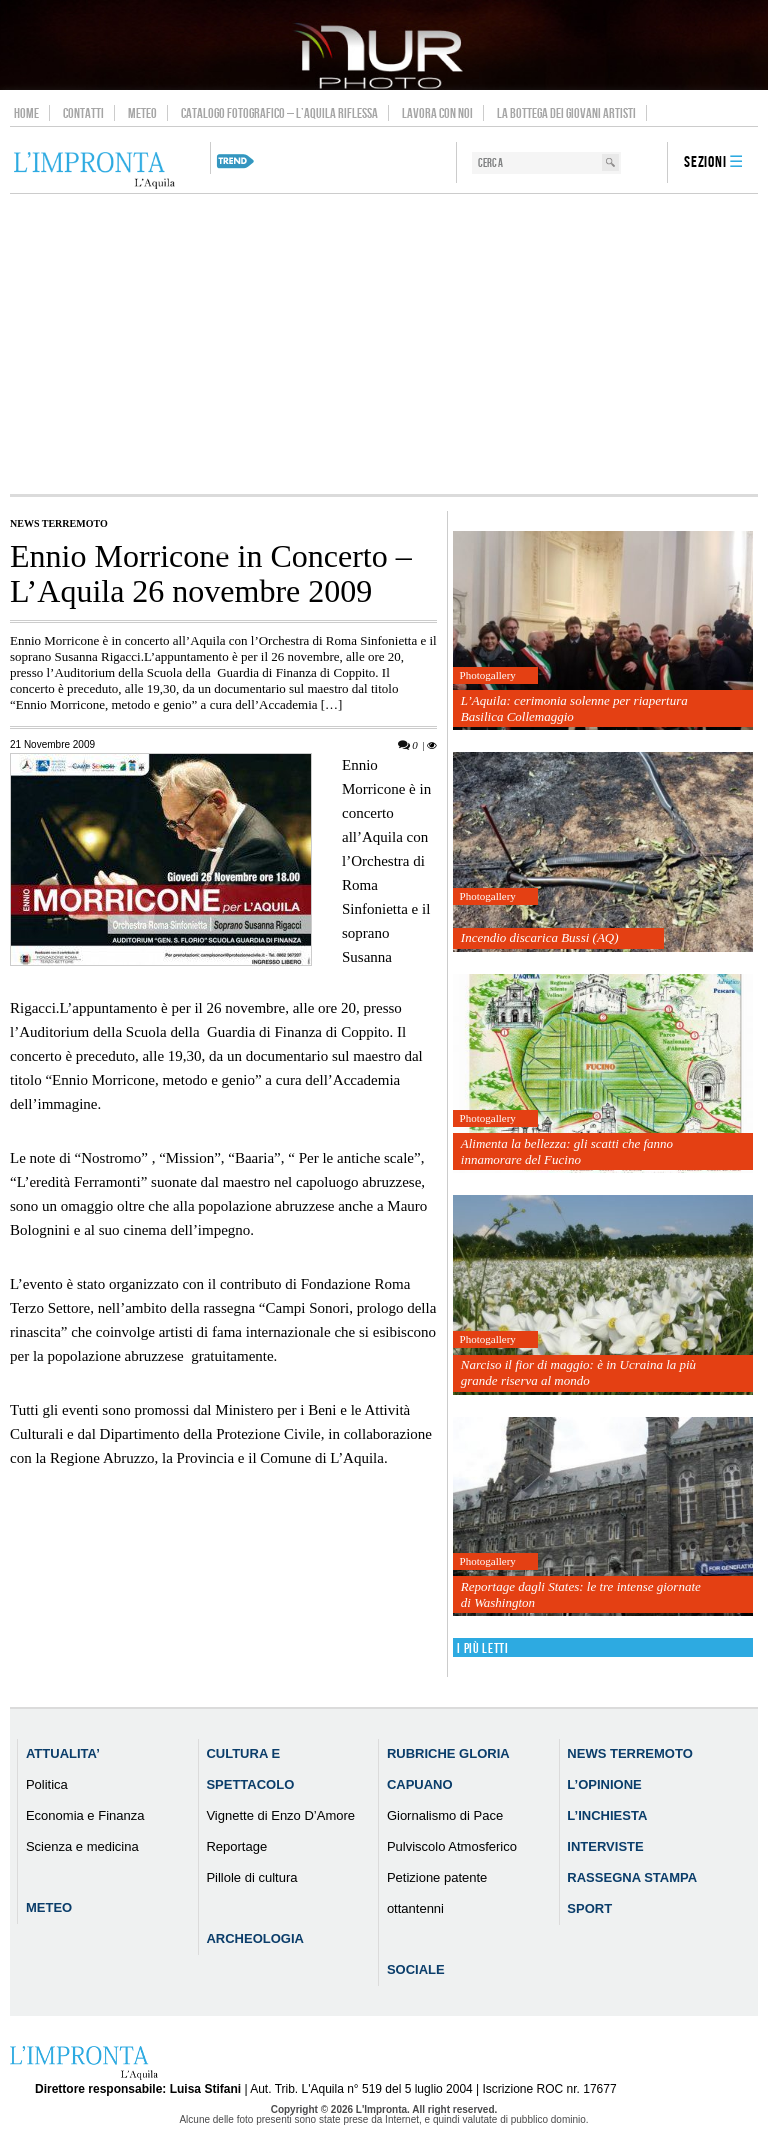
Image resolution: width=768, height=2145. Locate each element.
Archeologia (255, 1938)
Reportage (236, 1846)
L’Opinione (604, 1784)
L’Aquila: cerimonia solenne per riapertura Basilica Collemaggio (574, 708)
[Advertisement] (384, 344)
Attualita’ (63, 1753)
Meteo (142, 113)
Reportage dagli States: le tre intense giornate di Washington (581, 1594)
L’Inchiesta (607, 1815)
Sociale (416, 1969)
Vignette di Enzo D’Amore (280, 1815)
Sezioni (705, 162)
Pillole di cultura (251, 1877)
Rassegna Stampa (632, 1877)
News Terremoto (59, 523)
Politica (47, 1784)
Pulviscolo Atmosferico (452, 1846)
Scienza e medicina (82, 1846)
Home (26, 113)
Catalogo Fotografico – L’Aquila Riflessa (279, 113)
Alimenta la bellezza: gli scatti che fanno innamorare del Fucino (567, 1151)
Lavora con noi (437, 113)
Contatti (83, 113)
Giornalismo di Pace (445, 1815)
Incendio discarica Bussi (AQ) (540, 937)
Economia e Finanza (85, 1815)
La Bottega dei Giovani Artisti (566, 113)
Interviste (605, 1846)
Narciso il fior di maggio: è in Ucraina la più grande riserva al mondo (578, 1372)
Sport (589, 1908)
